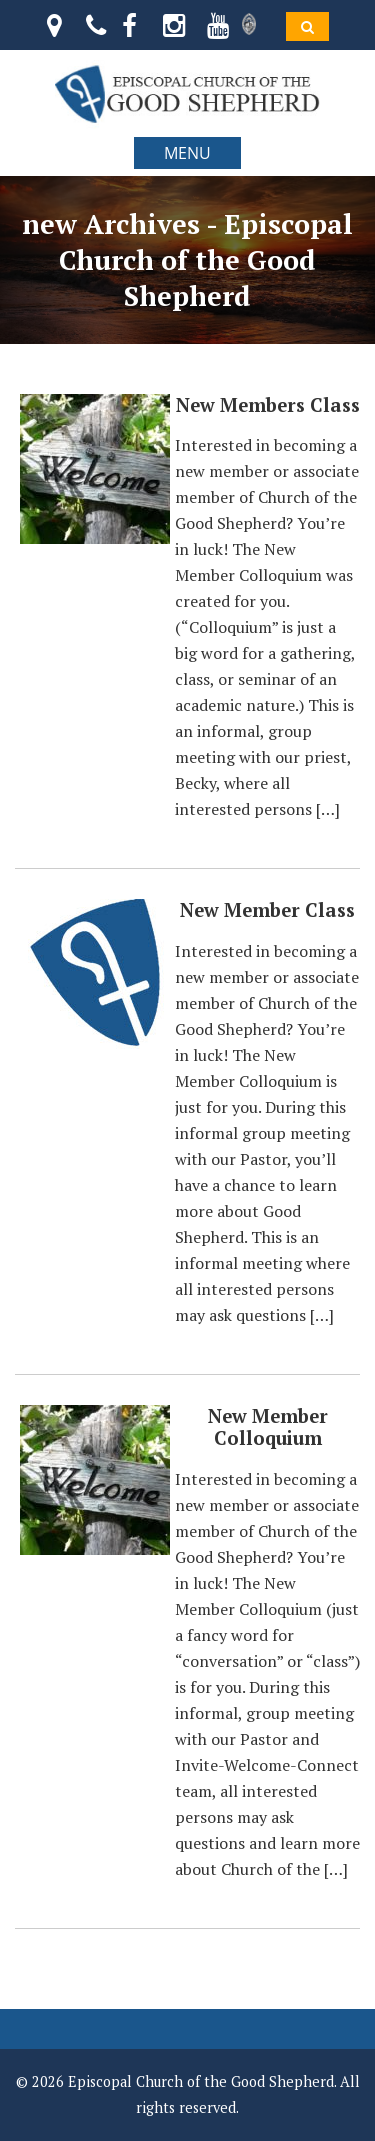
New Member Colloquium (268, 1427)
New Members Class (268, 405)
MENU (187, 153)
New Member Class (267, 910)
